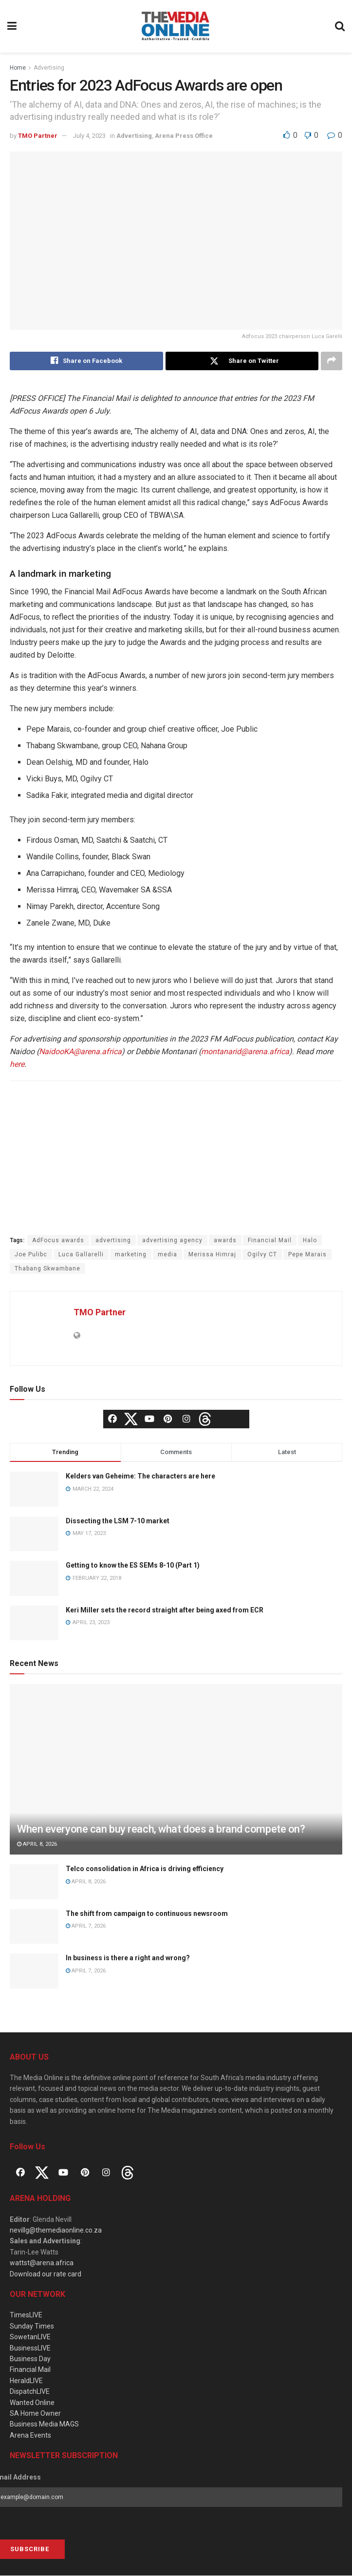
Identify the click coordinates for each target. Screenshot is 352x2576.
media (167, 1254)
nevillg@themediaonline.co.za (56, 2231)
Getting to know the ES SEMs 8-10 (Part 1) (133, 1566)
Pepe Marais (307, 1254)
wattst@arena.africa (42, 2263)
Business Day (30, 2359)
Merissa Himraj (212, 1254)
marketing (131, 1254)
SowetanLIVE (30, 2337)
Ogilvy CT (262, 1254)
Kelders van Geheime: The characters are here (140, 1476)
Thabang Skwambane (47, 1269)
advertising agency (172, 1240)
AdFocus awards (58, 1240)
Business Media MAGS (44, 2424)
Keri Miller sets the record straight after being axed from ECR (164, 1610)
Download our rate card (45, 2274)
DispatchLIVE (30, 2392)
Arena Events (30, 2435)
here (17, 1064)
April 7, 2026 (86, 1926)
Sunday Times (32, 2326)
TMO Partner (37, 135)
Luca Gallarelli (81, 1254)
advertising (113, 1240)
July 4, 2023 (89, 135)
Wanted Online (32, 2402)
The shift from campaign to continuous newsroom (147, 1913)
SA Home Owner (35, 2413)
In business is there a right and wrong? (128, 1958)
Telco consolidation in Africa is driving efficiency (144, 1869)
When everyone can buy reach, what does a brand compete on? (161, 1829)
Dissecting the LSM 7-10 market (117, 1521)
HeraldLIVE (26, 2381)
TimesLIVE (26, 2315)
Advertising (49, 67)
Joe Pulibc (31, 1254)
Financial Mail (270, 1240)
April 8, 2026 (37, 1844)
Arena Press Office (184, 135)
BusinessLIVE (30, 2348)
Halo (310, 1240)
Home (18, 67)
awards (225, 1240)
